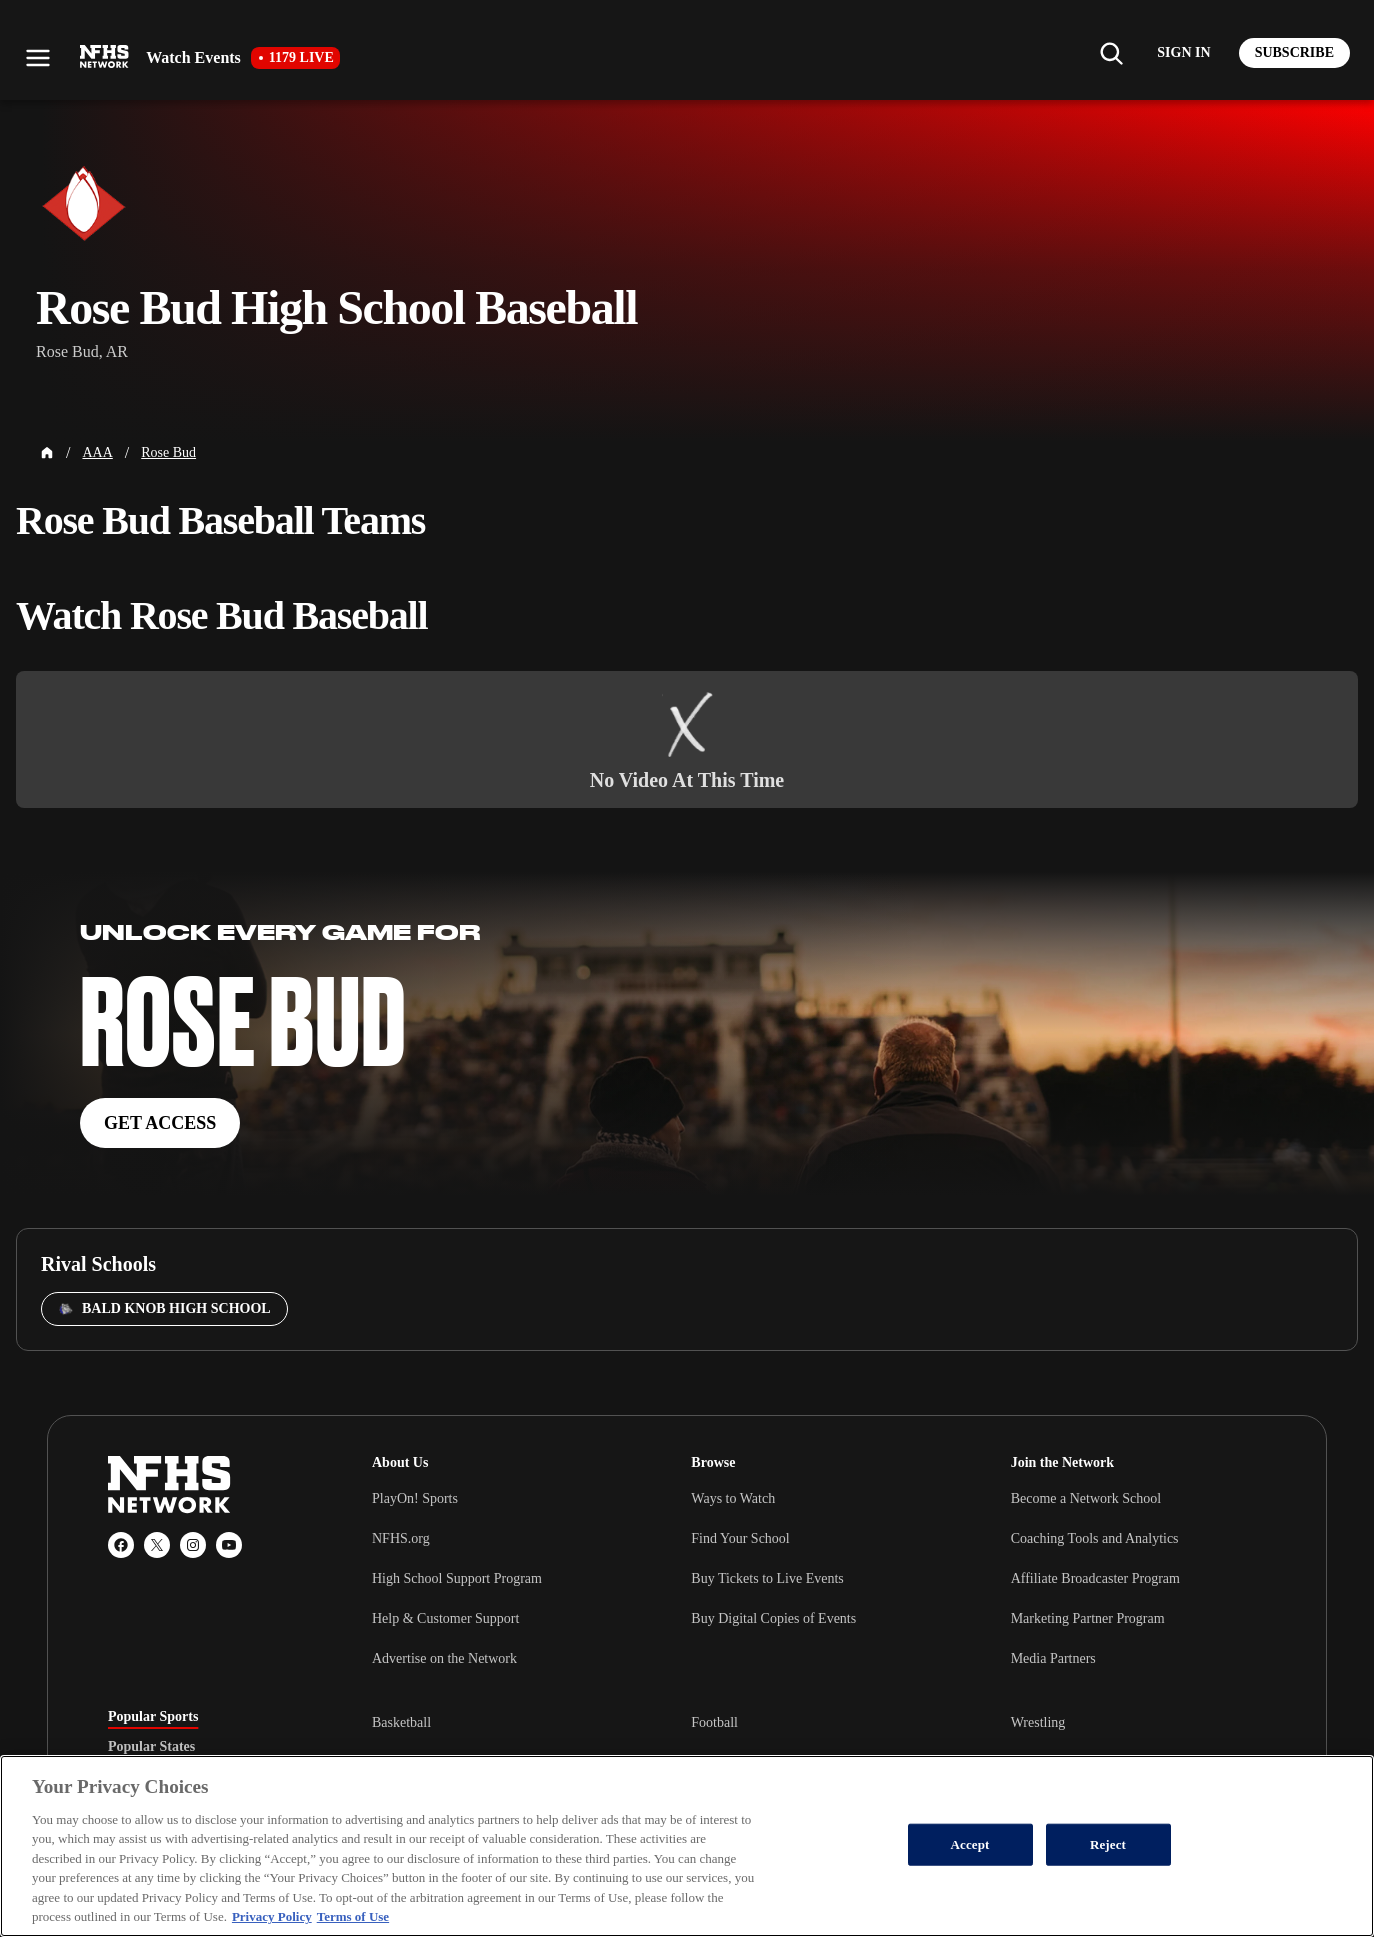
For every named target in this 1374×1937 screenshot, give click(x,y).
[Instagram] (193, 1545)
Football (714, 1722)
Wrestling (1038, 1722)
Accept (969, 1844)
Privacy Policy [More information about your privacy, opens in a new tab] (272, 1916)
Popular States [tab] (151, 1747)
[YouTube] (229, 1545)
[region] (687, 1846)
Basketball (401, 1722)
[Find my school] (1111, 53)
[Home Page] (47, 453)
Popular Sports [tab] (153, 1717)
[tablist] (208, 1747)
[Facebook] (121, 1545)
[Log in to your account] (1183, 53)
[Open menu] (38, 58)
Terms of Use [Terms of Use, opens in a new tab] (353, 1916)
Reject (1108, 1844)
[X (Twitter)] (157, 1545)
